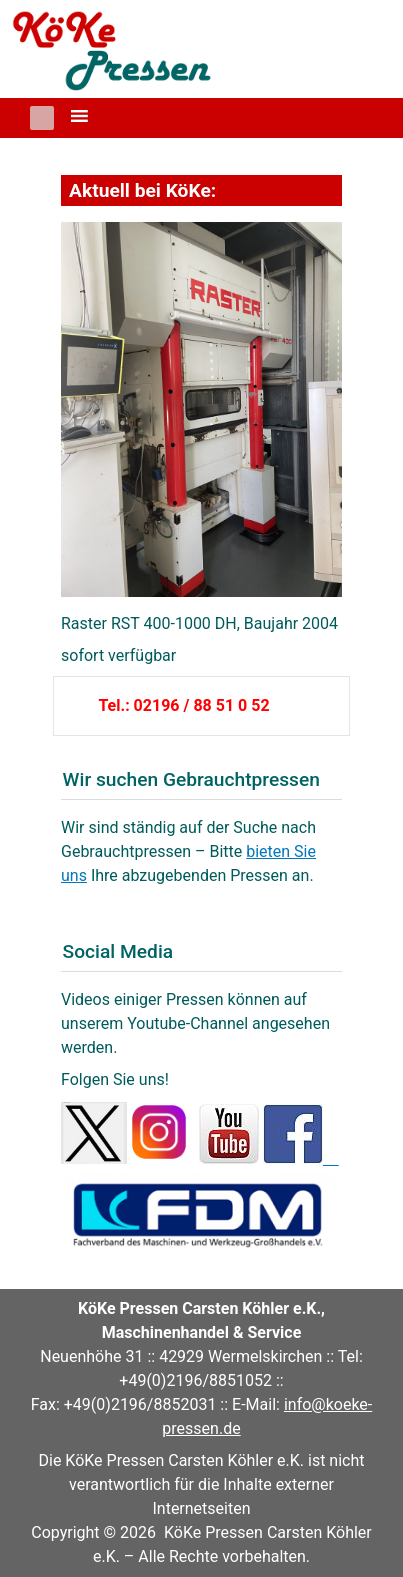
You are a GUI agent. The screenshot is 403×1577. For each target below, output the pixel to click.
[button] (42, 118)
